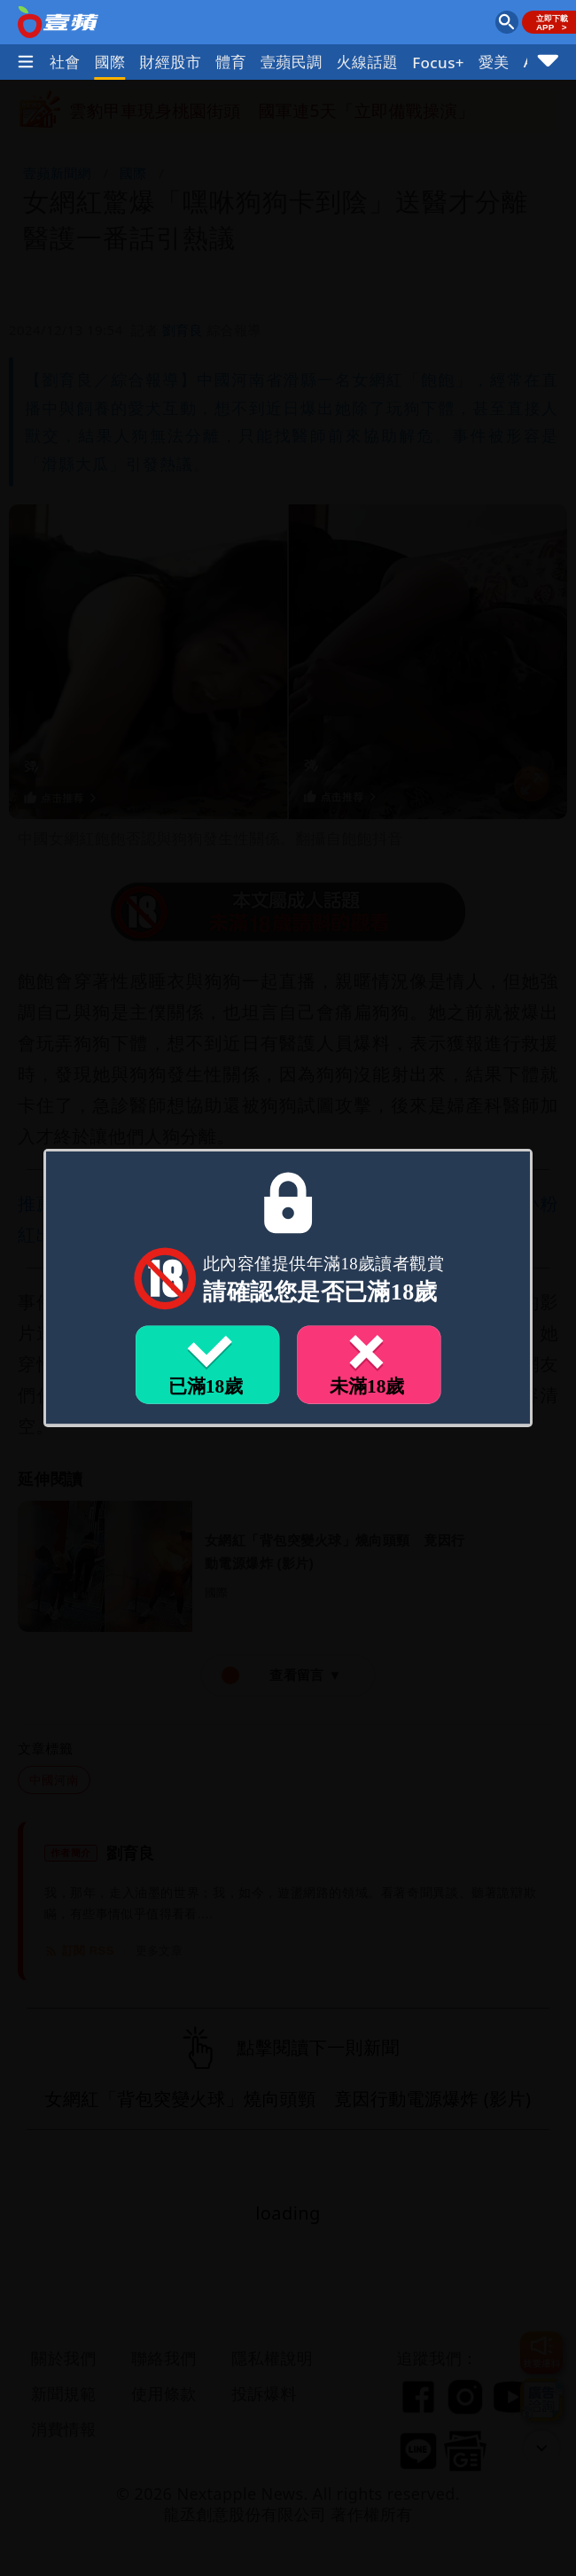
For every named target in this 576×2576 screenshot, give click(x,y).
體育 (230, 61)
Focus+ (438, 62)
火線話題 (368, 61)
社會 (65, 61)
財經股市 (171, 61)
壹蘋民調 (292, 61)
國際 (110, 61)
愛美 (494, 61)
